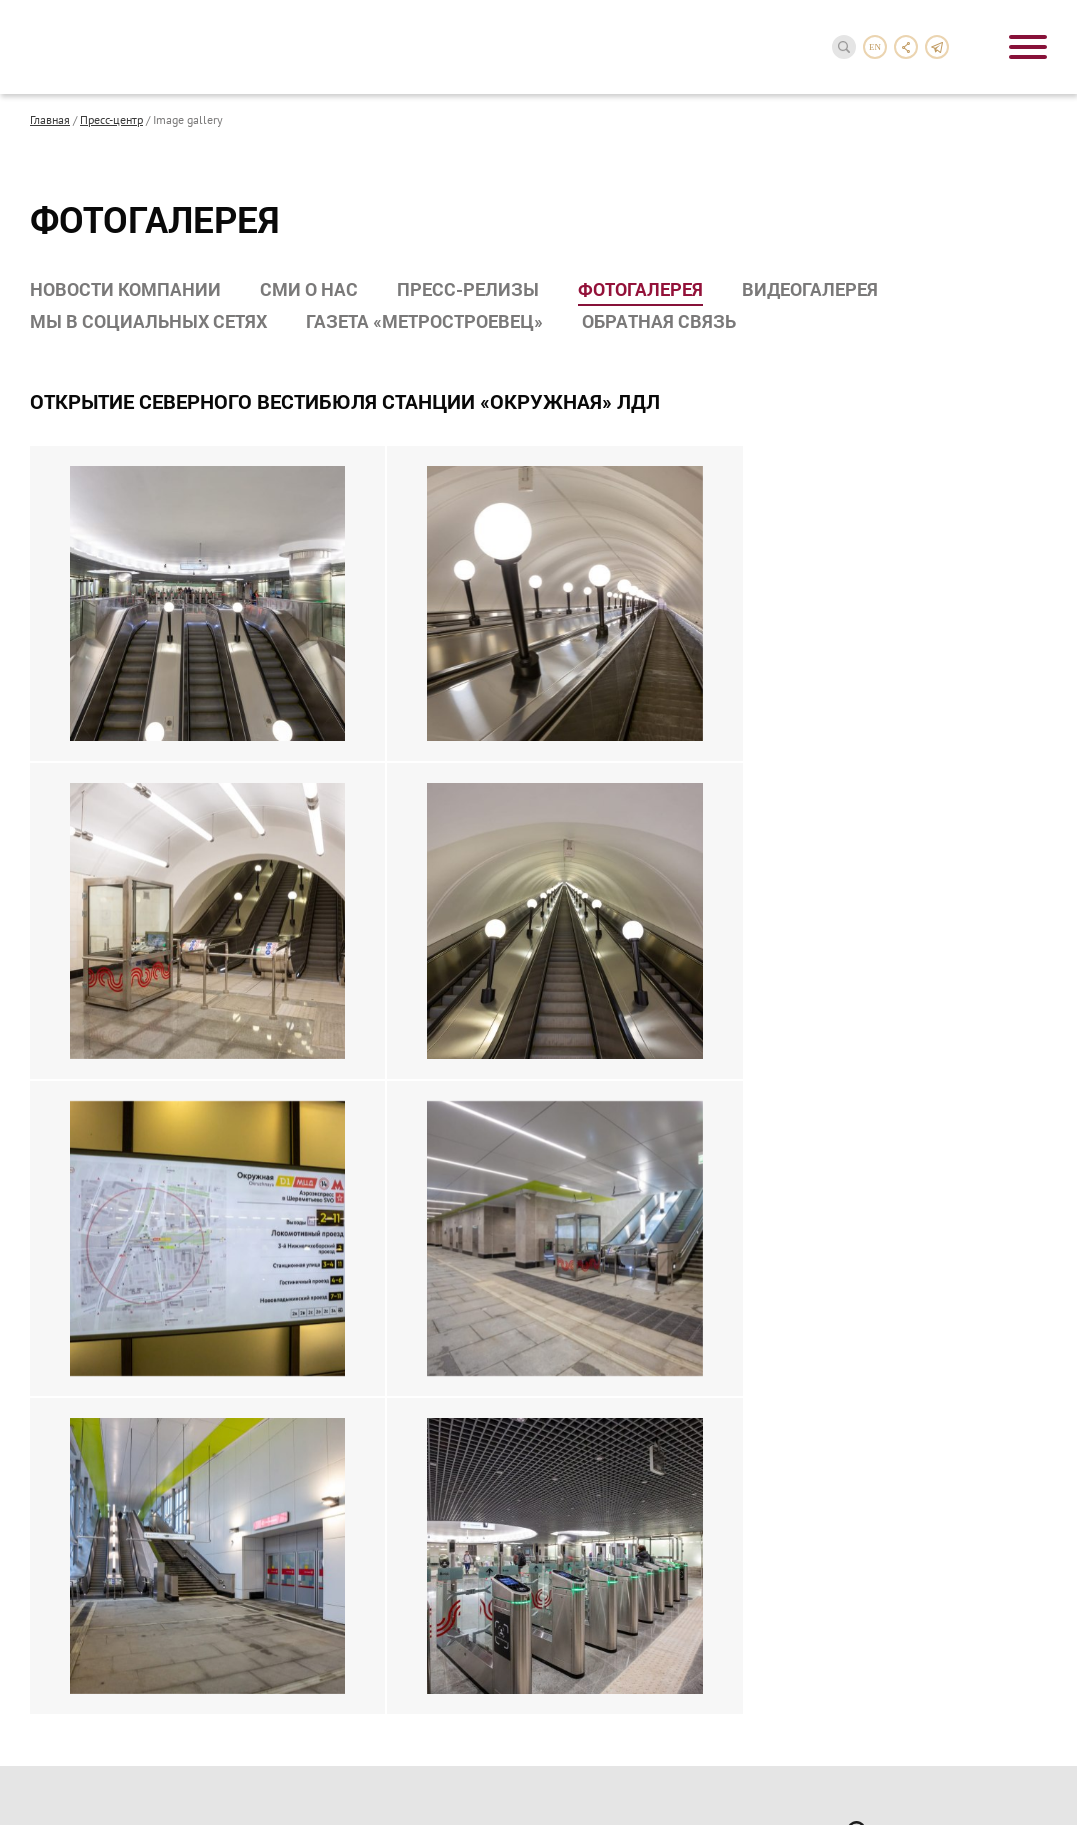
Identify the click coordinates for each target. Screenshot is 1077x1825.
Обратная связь (659, 321)
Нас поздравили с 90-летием (119, 1129)
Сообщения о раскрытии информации (650, 1107)
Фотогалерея (640, 289)
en (875, 47)
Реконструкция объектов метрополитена (379, 1081)
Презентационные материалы (123, 1155)
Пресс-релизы (468, 289)
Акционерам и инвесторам (626, 999)
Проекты (63, 1284)
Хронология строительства (114, 1372)
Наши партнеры (79, 1582)
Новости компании (125, 289)
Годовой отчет (616, 1044)
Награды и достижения (102, 1103)
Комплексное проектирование (396, 1166)
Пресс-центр (111, 119)
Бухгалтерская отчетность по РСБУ (662, 1181)
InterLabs (920, 1779)
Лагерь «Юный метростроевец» (671, 1443)
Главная (50, 119)
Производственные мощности (124, 1077)
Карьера (60, 1650)
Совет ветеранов (624, 1339)
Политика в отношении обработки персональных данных (211, 1740)
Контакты (67, 1684)
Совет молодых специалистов (664, 1417)
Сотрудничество (94, 1546)
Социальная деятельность (625, 1294)
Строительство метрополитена (396, 1044)
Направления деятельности (355, 999)
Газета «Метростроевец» (424, 321)
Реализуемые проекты (98, 1320)
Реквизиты (604, 1070)
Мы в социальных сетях (148, 321)
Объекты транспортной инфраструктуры (374, 1129)
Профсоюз (604, 1365)
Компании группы (85, 1051)
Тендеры (56, 1608)
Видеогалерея (810, 289)
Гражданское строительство (387, 1192)
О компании (76, 989)
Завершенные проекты (101, 1346)
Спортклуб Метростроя (644, 1391)
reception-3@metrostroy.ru (931, 1280)
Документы (607, 1144)
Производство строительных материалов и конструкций (391, 1229)
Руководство (70, 1025)
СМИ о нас (309, 289)
